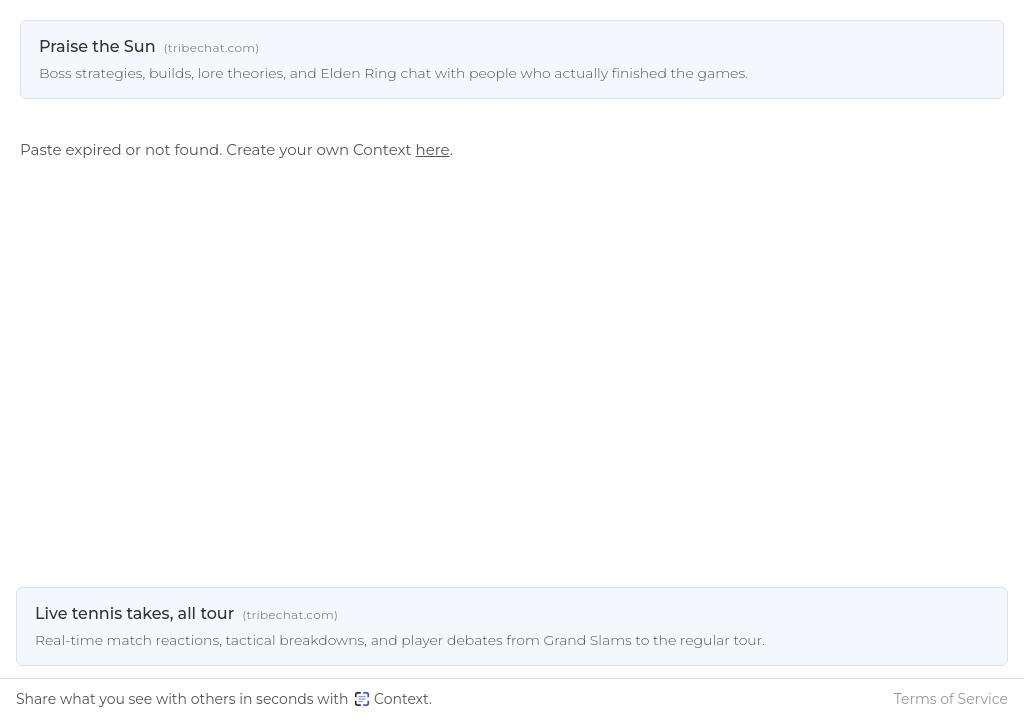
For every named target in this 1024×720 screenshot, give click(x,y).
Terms (951, 699)
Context (391, 699)
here (433, 149)
